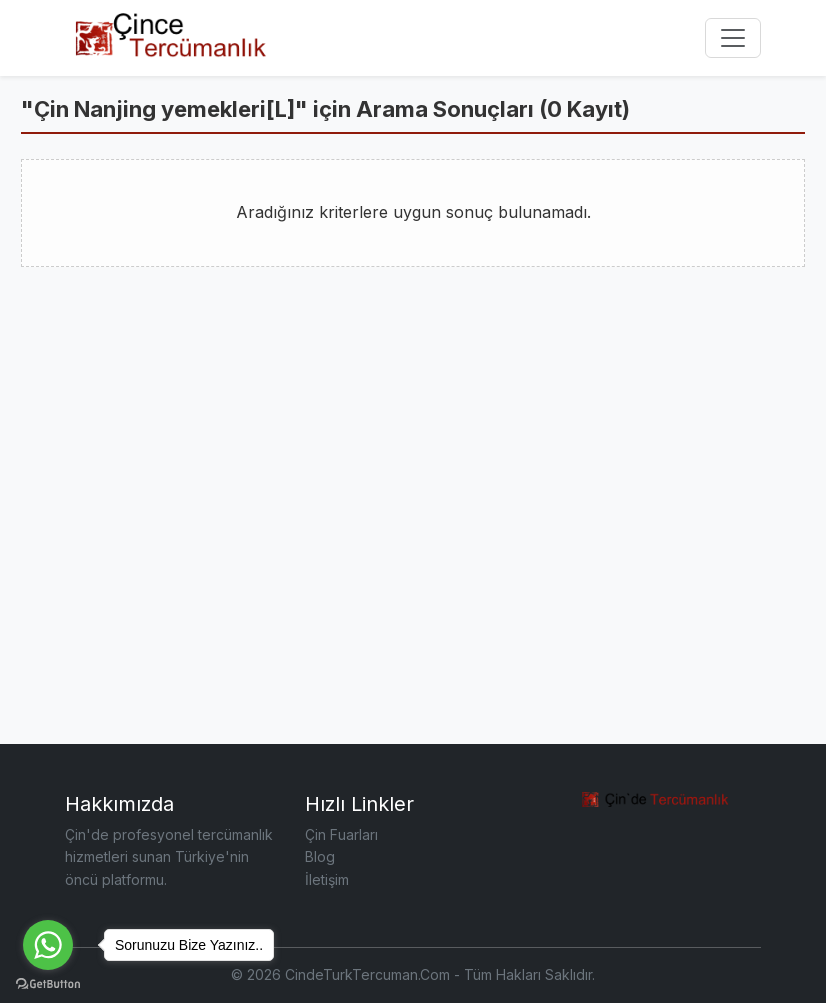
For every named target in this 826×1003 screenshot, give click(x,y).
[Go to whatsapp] (48, 945)
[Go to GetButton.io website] (48, 983)
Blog (320, 856)
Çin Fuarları (341, 834)
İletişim (327, 879)
